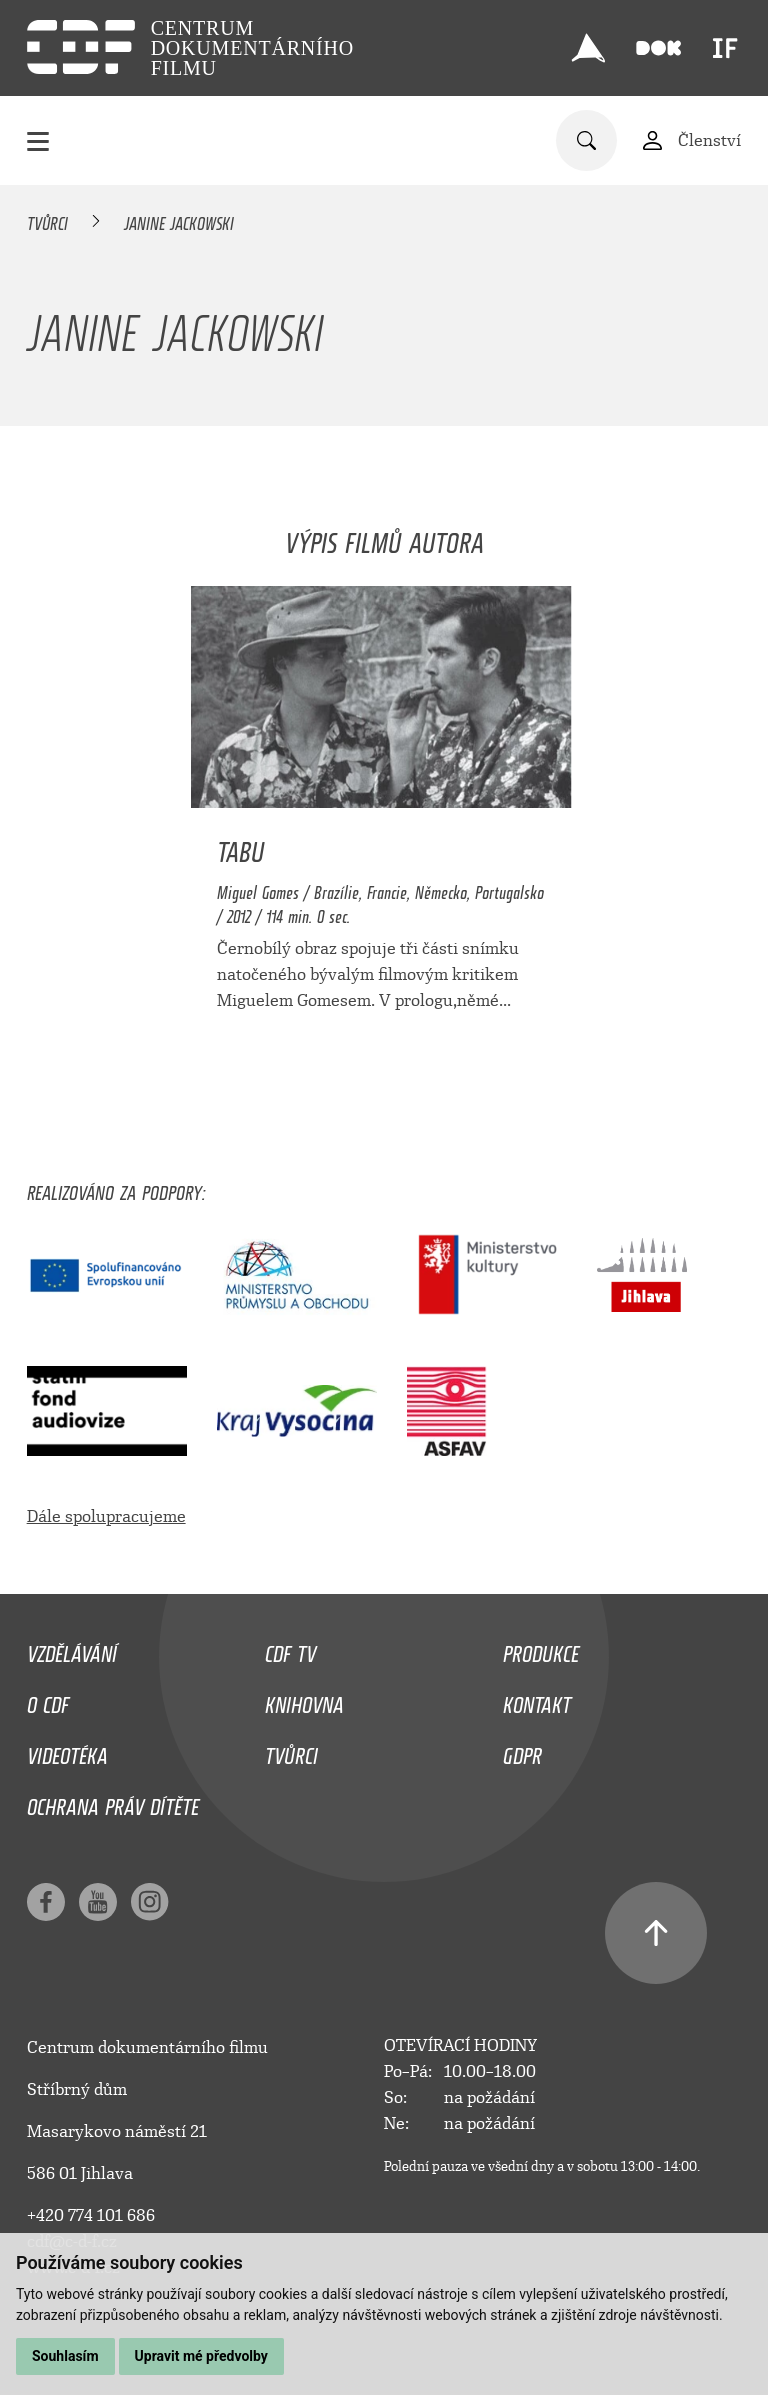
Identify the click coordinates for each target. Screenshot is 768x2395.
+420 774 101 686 (91, 2215)
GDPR (522, 1751)
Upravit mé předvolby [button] (201, 2356)
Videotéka (67, 1751)
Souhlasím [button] (65, 2356)
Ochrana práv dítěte (113, 1802)
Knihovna (304, 1700)
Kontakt (537, 1700)
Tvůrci (47, 220)
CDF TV (290, 1649)
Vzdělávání (72, 1649)
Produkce (541, 1649)
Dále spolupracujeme (106, 1516)
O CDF (48, 1700)
